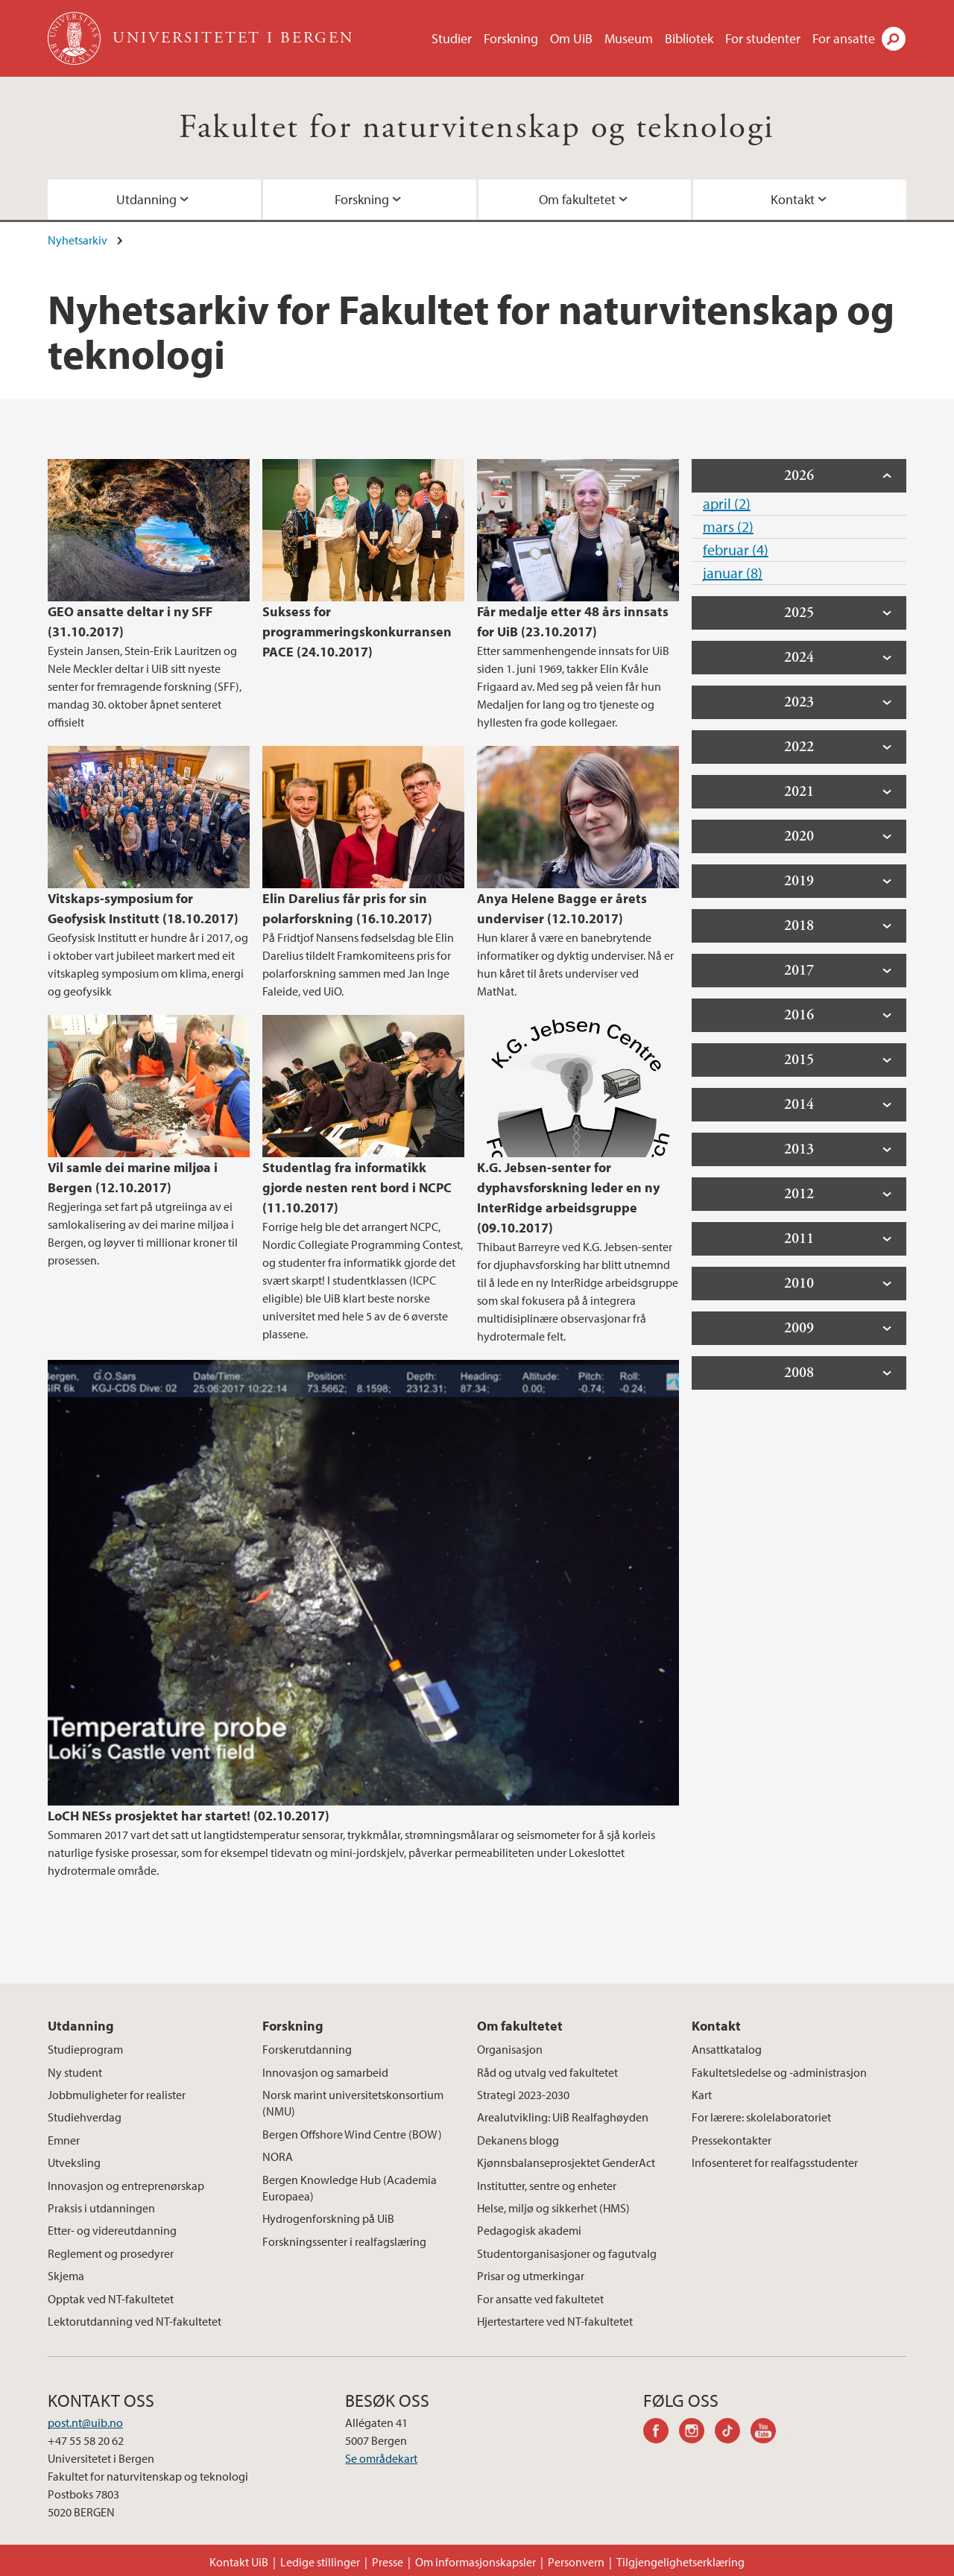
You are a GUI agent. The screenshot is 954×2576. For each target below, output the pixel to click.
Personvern (576, 2561)
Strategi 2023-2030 (523, 2094)
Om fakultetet (577, 199)
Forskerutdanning (307, 2049)
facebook (661, 2433)
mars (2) (728, 526)
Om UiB (571, 38)
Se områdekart (381, 2458)
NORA (277, 2156)
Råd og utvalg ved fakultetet (547, 2072)
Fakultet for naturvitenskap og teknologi (476, 128)
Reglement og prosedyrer (111, 2253)
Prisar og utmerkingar (530, 2275)
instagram (697, 2433)
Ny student (75, 2072)
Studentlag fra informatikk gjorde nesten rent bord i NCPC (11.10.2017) (357, 1187)
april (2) (727, 503)
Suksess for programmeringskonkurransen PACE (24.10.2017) (357, 631)
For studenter (762, 38)
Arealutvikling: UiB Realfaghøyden (562, 2117)
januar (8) (732, 572)
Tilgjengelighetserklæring (680, 2561)
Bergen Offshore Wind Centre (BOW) (352, 2134)
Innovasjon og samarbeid (325, 2072)
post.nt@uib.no (85, 2422)
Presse (387, 2561)
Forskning (511, 38)
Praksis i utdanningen (101, 2207)
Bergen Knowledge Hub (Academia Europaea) (349, 2187)
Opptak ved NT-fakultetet (111, 2298)
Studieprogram (85, 2049)
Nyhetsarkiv (77, 239)
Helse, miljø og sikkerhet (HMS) (553, 2207)
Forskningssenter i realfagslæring (344, 2241)
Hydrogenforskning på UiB (328, 2218)
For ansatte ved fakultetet (540, 2298)
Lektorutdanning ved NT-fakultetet (134, 2321)
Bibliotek (689, 38)
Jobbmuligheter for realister (117, 2094)
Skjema (66, 2275)
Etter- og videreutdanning (112, 2230)
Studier (452, 38)
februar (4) (735, 549)
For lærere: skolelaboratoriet (761, 2117)
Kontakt (793, 199)
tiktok (733, 2433)
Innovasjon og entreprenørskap (126, 2185)
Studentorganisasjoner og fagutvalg (567, 2253)
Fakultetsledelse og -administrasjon (779, 2072)
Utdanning (146, 199)
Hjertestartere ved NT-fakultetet (555, 2321)
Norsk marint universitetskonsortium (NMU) (352, 2102)
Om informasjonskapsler (475, 2561)
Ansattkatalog (727, 2049)
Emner (64, 2140)
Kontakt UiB (238, 2561)
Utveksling (74, 2162)
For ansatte (843, 38)
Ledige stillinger (320, 2561)
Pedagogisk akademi (529, 2230)
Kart (702, 2094)
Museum (628, 38)
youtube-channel (768, 2433)
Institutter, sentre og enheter (546, 2185)
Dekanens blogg (518, 2140)
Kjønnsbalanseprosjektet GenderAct (566, 2162)
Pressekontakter (731, 2140)
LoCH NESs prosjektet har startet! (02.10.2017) (188, 1815)
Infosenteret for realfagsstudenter (775, 2162)
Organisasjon (510, 2049)
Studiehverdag (84, 2117)
